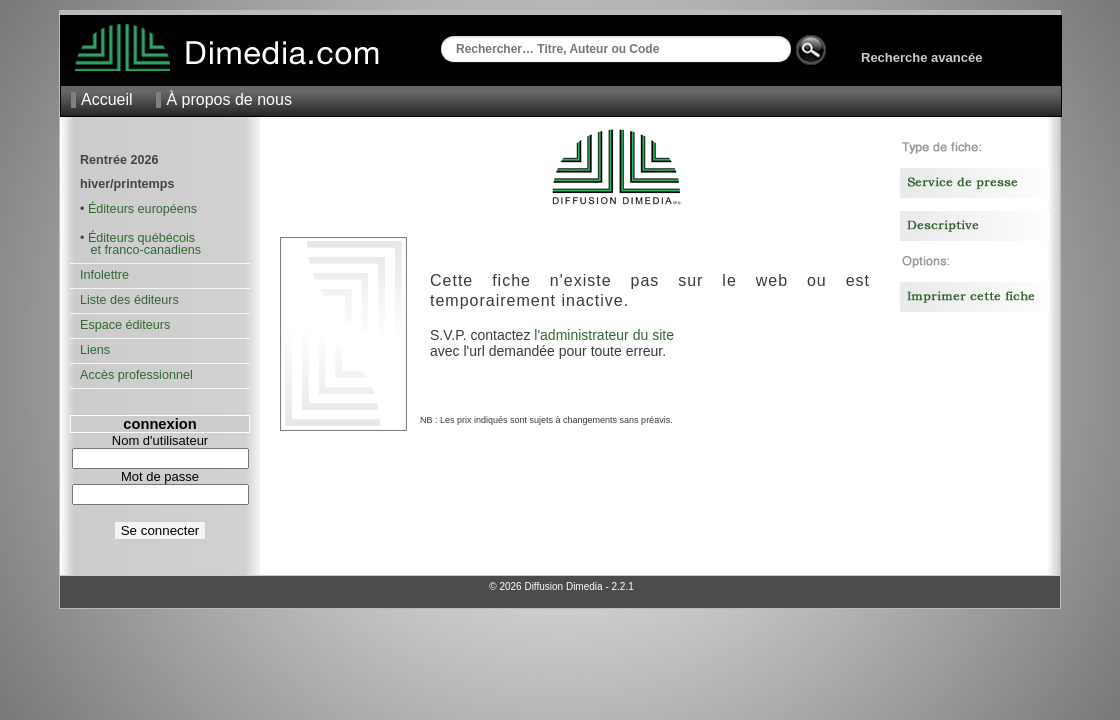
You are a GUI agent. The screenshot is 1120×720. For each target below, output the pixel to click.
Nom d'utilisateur (160, 440)
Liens (95, 350)
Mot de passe (160, 476)
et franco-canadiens (140, 250)
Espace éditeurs (125, 325)
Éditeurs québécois (141, 238)
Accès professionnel (136, 375)
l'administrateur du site (604, 335)
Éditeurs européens (142, 209)
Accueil (107, 99)
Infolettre (104, 275)
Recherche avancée (921, 57)
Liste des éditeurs (129, 300)
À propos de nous (228, 99)
